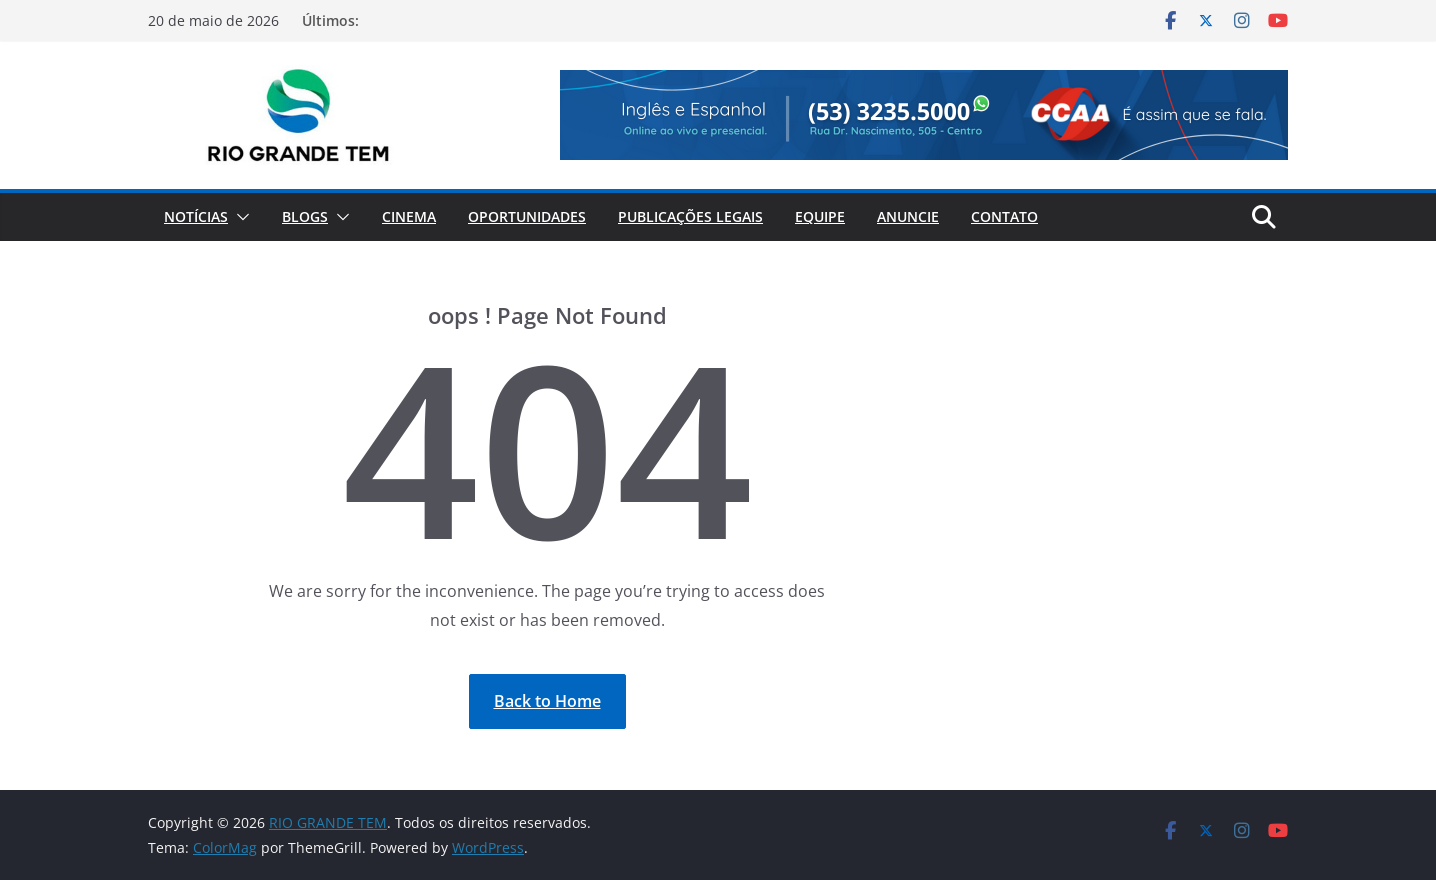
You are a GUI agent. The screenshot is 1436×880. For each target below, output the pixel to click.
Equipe (820, 216)
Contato (1004, 216)
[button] (239, 217)
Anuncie (908, 216)
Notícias (196, 216)
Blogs (305, 216)
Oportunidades (527, 216)
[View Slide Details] (924, 115)
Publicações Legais (690, 216)
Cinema (409, 216)
